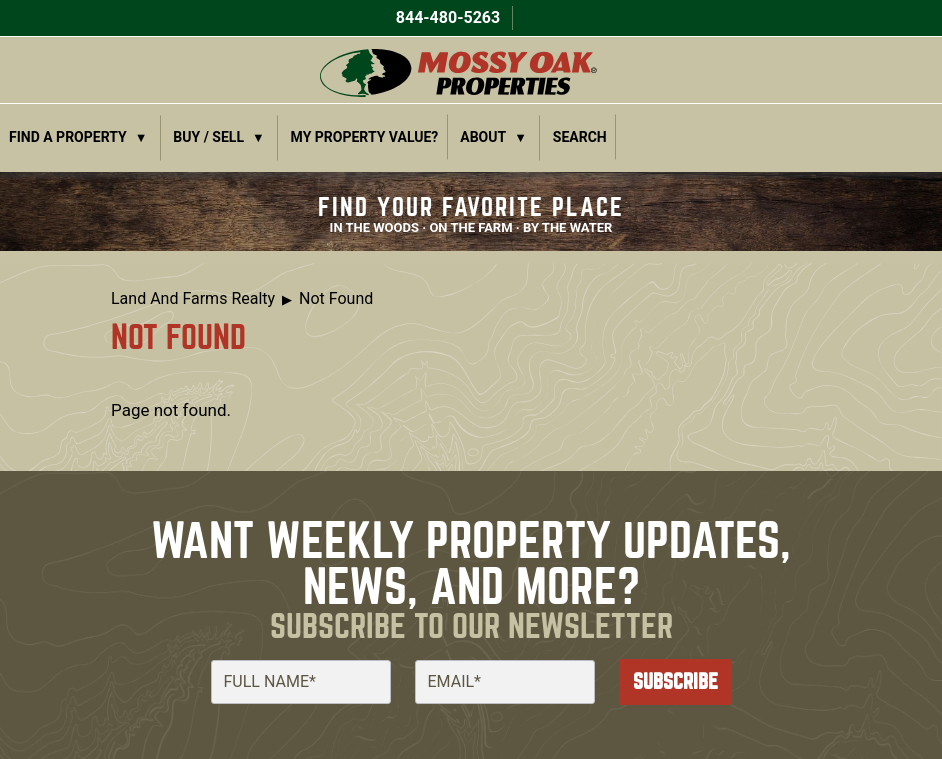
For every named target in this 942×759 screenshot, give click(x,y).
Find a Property (68, 137)
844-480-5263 (446, 17)
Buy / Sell (208, 137)
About (483, 137)
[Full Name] (301, 682)
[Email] (505, 682)
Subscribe (675, 681)
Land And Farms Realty (193, 298)
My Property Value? (365, 137)
